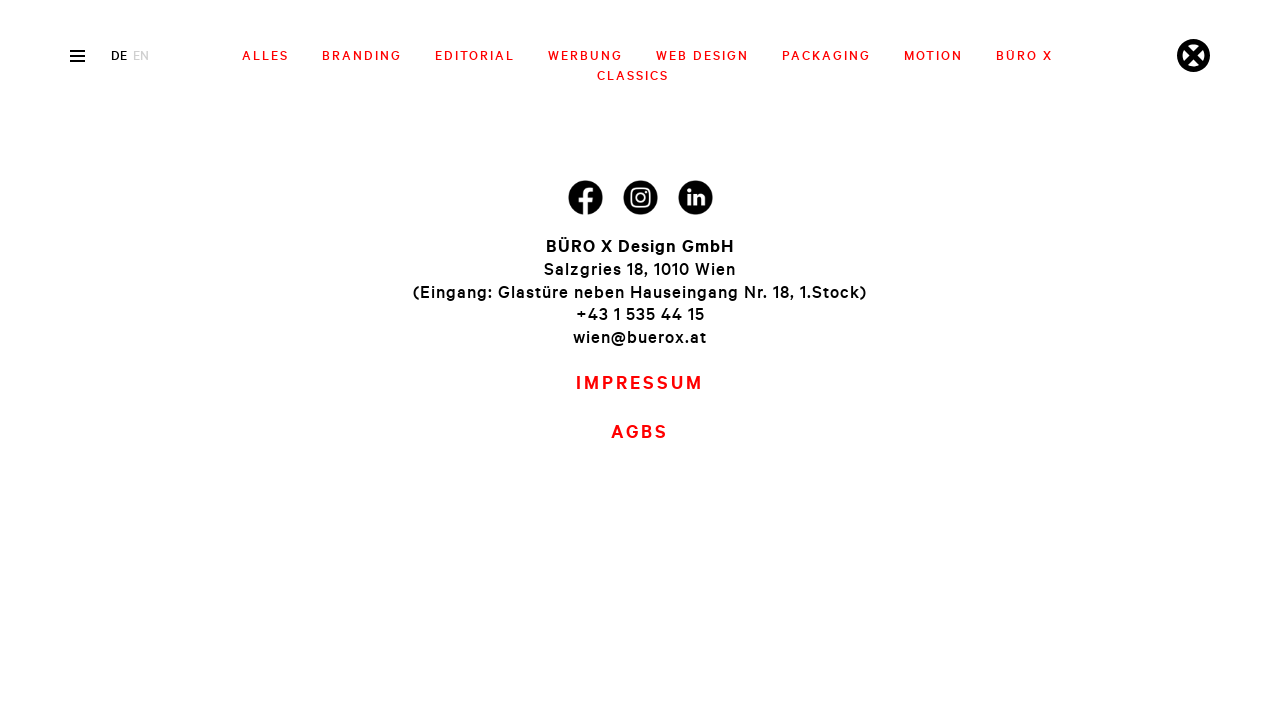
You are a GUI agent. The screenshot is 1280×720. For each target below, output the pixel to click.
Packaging (826, 55)
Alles (265, 55)
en (141, 55)
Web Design (702, 55)
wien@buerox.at (640, 336)
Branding (362, 55)
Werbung (585, 55)
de (119, 55)
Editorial (475, 55)
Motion (933, 55)
